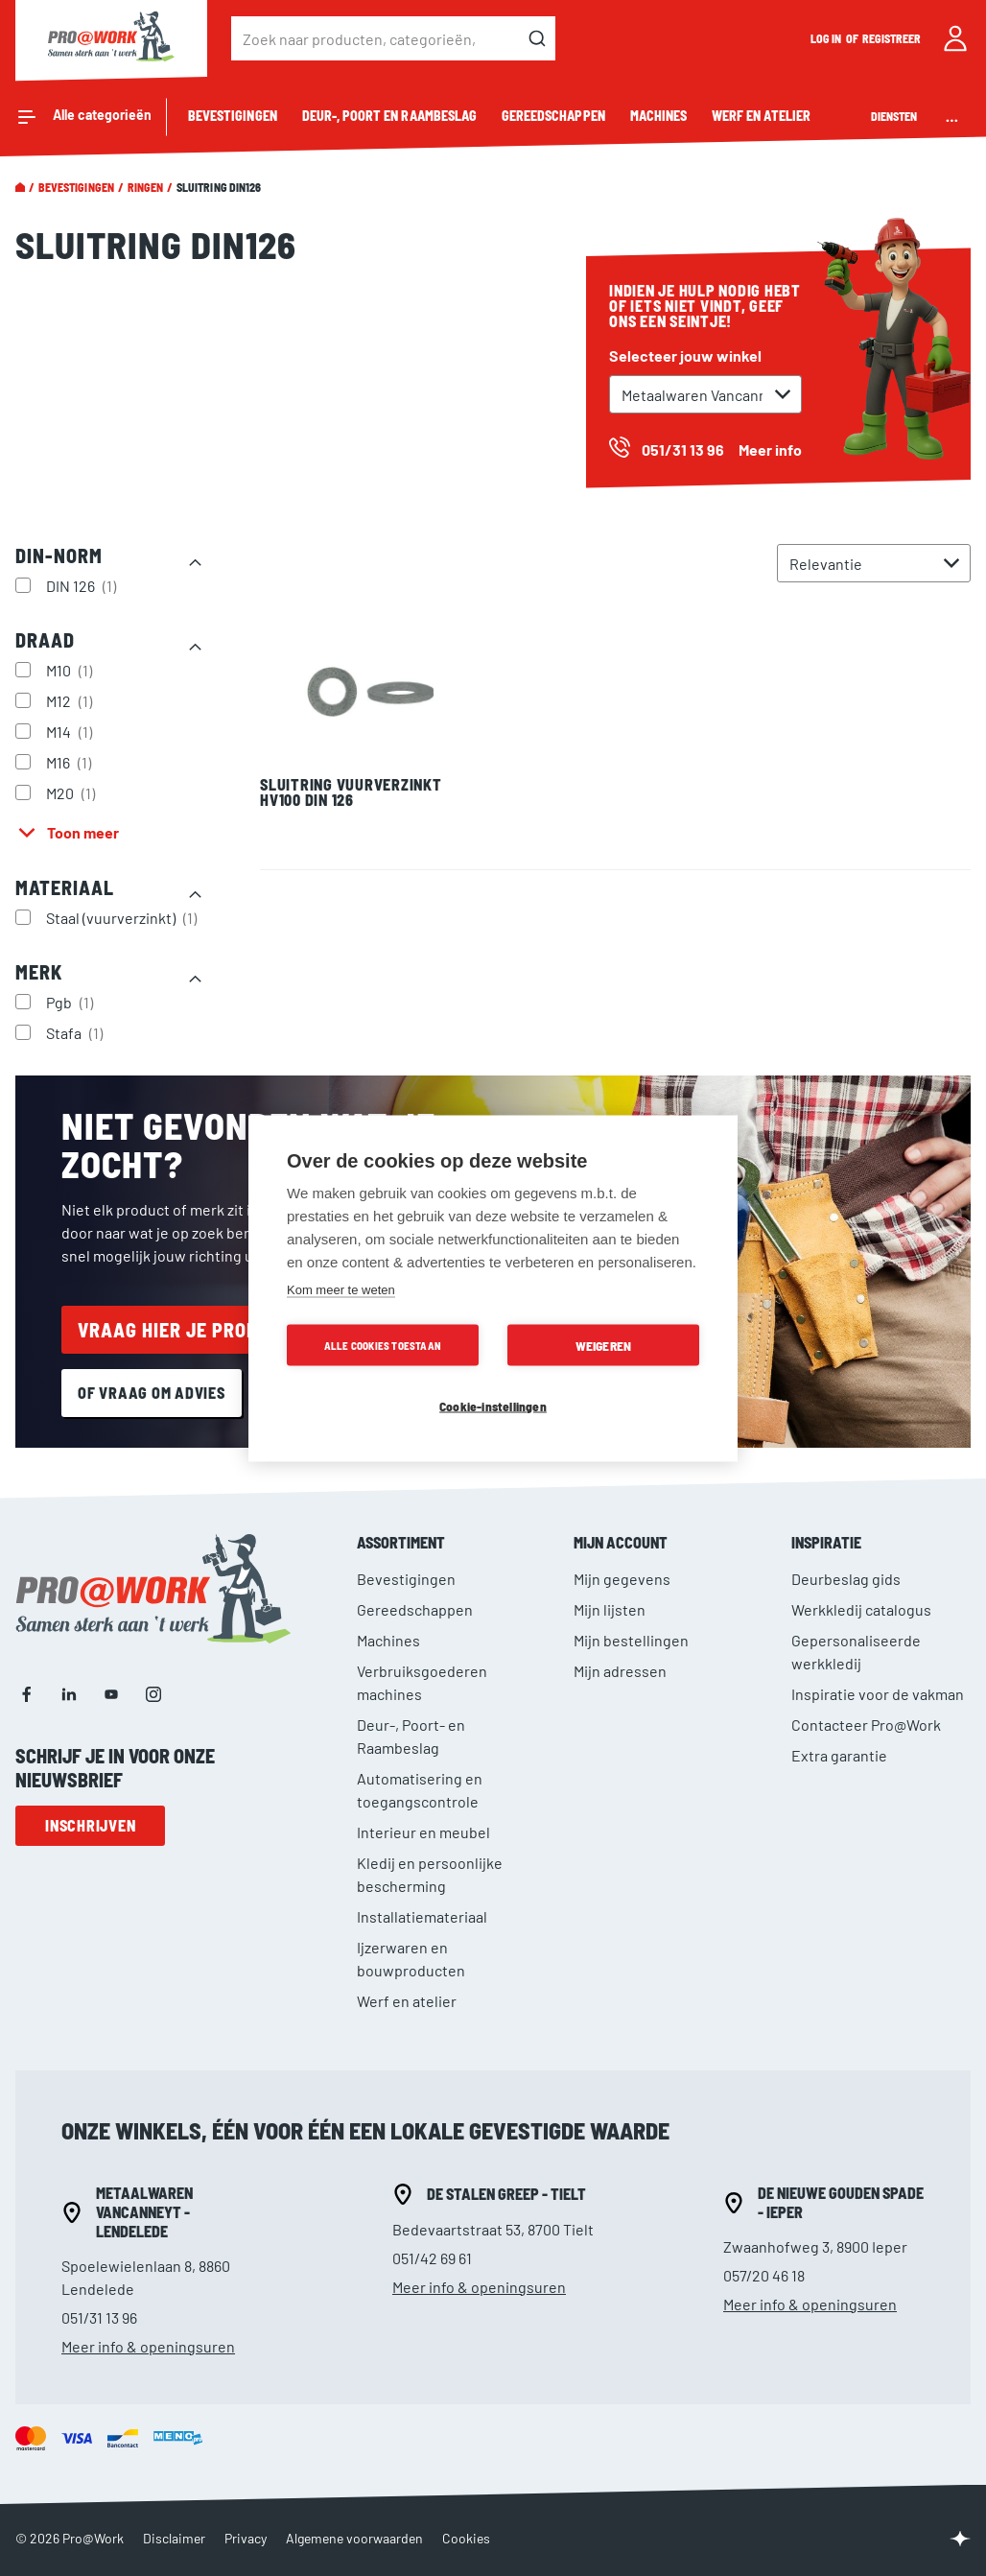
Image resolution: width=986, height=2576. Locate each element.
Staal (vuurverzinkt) (123, 917)
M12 (71, 700)
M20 (73, 792)
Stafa (76, 1032)
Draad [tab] (45, 639)
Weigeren (603, 1344)
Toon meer (83, 832)
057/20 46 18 (764, 2275)
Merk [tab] (38, 971)
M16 (71, 761)
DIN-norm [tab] (59, 555)
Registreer (892, 38)
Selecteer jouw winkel (685, 355)
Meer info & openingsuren (148, 2346)
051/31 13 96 (99, 2317)
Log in (826, 38)
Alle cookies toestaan (382, 1344)
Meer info (770, 449)
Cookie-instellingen (493, 1405)
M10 (71, 669)
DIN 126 (83, 585)
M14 (71, 731)
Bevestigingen (76, 187)
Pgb (72, 1001)
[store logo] (111, 38)
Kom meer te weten (341, 1289)
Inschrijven (90, 1825)
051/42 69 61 (432, 2258)
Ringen (145, 187)
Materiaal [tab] (64, 887)
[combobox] (393, 38)
